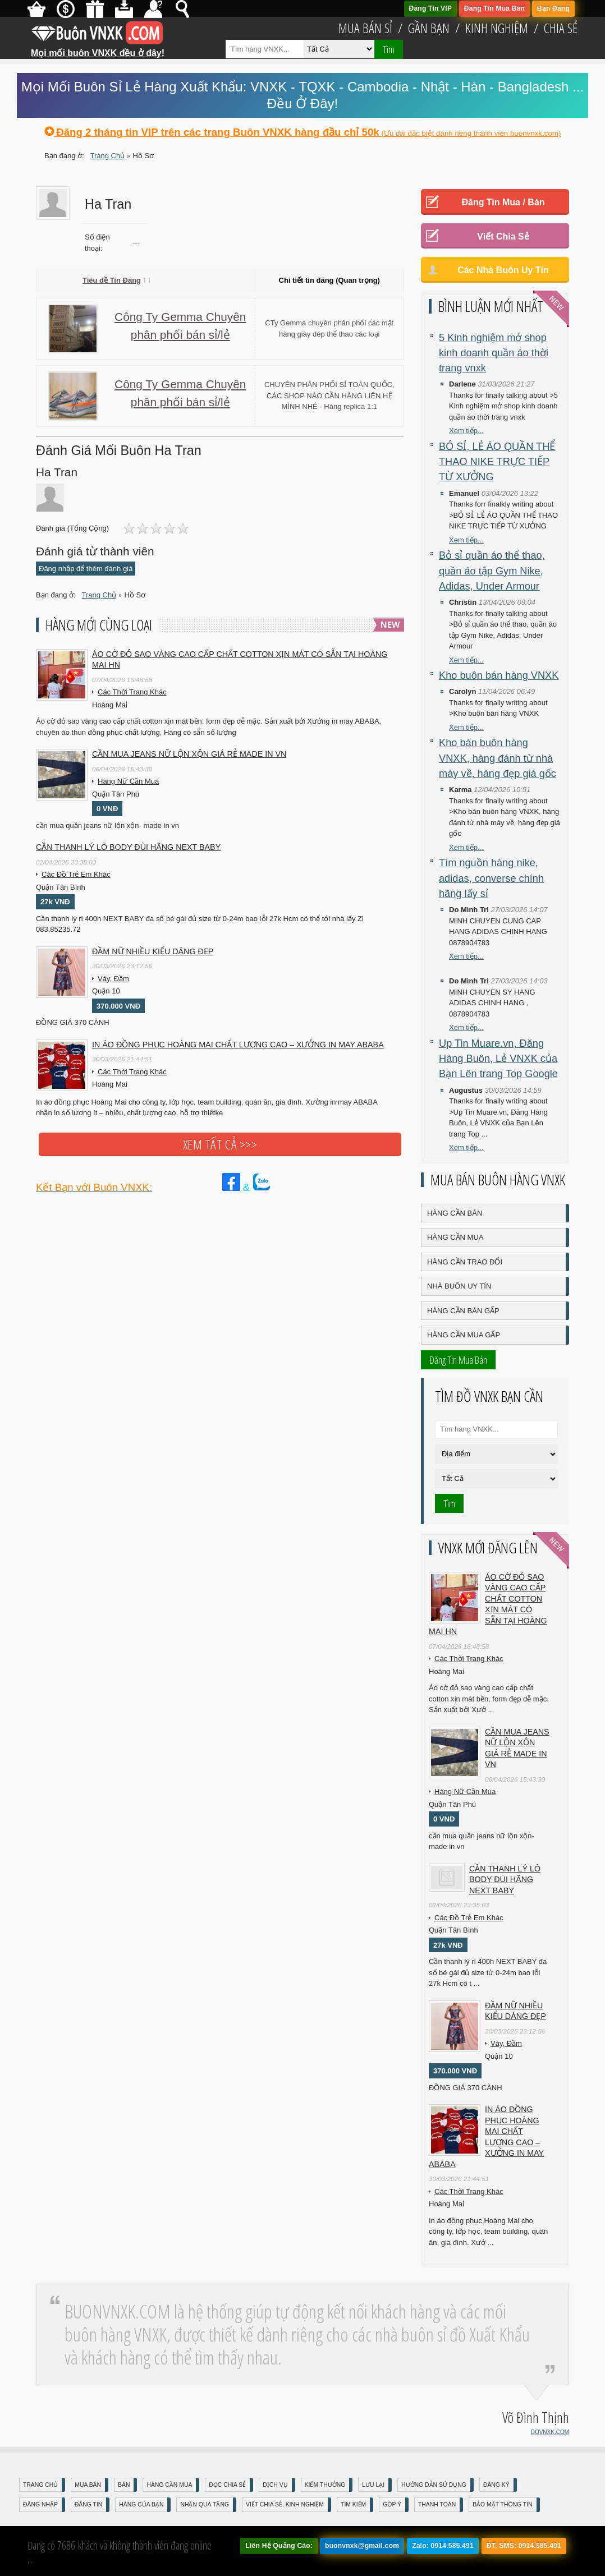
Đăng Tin (88, 2504)
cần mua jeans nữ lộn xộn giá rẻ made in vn (189, 753)
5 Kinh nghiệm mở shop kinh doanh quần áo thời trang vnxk (493, 353)
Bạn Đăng (553, 8)
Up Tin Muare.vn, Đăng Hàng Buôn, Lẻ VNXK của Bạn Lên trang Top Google (498, 1059)
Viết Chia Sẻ (503, 236)
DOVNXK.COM (550, 2432)
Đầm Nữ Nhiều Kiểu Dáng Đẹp (152, 951)
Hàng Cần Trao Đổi (464, 1262)
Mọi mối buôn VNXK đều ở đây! (97, 49)
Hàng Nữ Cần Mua (128, 781)
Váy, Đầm (113, 978)
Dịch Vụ (275, 2485)
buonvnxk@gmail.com (362, 2546)
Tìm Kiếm (353, 2504)
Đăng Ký (496, 2485)
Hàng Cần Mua (455, 1237)
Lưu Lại (373, 2485)
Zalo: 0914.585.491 (443, 2546)
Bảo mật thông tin (502, 2504)
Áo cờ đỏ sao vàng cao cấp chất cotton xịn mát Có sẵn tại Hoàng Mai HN (239, 660)
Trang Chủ (40, 2485)
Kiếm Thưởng (325, 2485)
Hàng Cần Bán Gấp (463, 1311)
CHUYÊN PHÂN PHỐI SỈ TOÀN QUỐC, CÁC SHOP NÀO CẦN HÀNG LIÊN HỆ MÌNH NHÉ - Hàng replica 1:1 (329, 395)
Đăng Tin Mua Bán (494, 8)
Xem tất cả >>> (220, 1144)
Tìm (389, 49)
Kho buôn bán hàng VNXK (498, 675)
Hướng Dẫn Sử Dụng (433, 2485)
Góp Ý (392, 2504)
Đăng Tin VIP (430, 8)
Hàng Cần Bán (454, 1213)
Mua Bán (88, 2485)
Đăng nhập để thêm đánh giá (85, 568)
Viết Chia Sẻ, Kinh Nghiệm (285, 2504)
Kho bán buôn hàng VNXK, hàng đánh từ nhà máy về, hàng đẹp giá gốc (497, 758)
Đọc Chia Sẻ (227, 2485)
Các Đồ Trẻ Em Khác (76, 874)
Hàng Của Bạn (141, 2504)
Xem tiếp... (466, 430)
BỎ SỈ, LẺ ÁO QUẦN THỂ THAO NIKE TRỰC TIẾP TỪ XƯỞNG (497, 462)
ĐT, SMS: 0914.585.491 (524, 2546)
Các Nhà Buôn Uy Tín (503, 270)
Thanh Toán (437, 2504)
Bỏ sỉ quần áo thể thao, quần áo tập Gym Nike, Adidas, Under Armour (492, 571)
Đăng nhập (40, 2504)
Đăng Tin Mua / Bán (502, 202)
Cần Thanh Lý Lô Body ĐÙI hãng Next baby (128, 847)
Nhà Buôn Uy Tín (459, 1286)
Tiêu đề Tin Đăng (116, 280)
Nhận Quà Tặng (204, 2504)
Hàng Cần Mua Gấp (463, 1335)
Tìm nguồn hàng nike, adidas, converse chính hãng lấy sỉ (491, 878)
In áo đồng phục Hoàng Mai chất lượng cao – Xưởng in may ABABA (238, 1044)
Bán (124, 2485)
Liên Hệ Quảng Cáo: (279, 2546)
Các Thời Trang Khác (132, 692)
